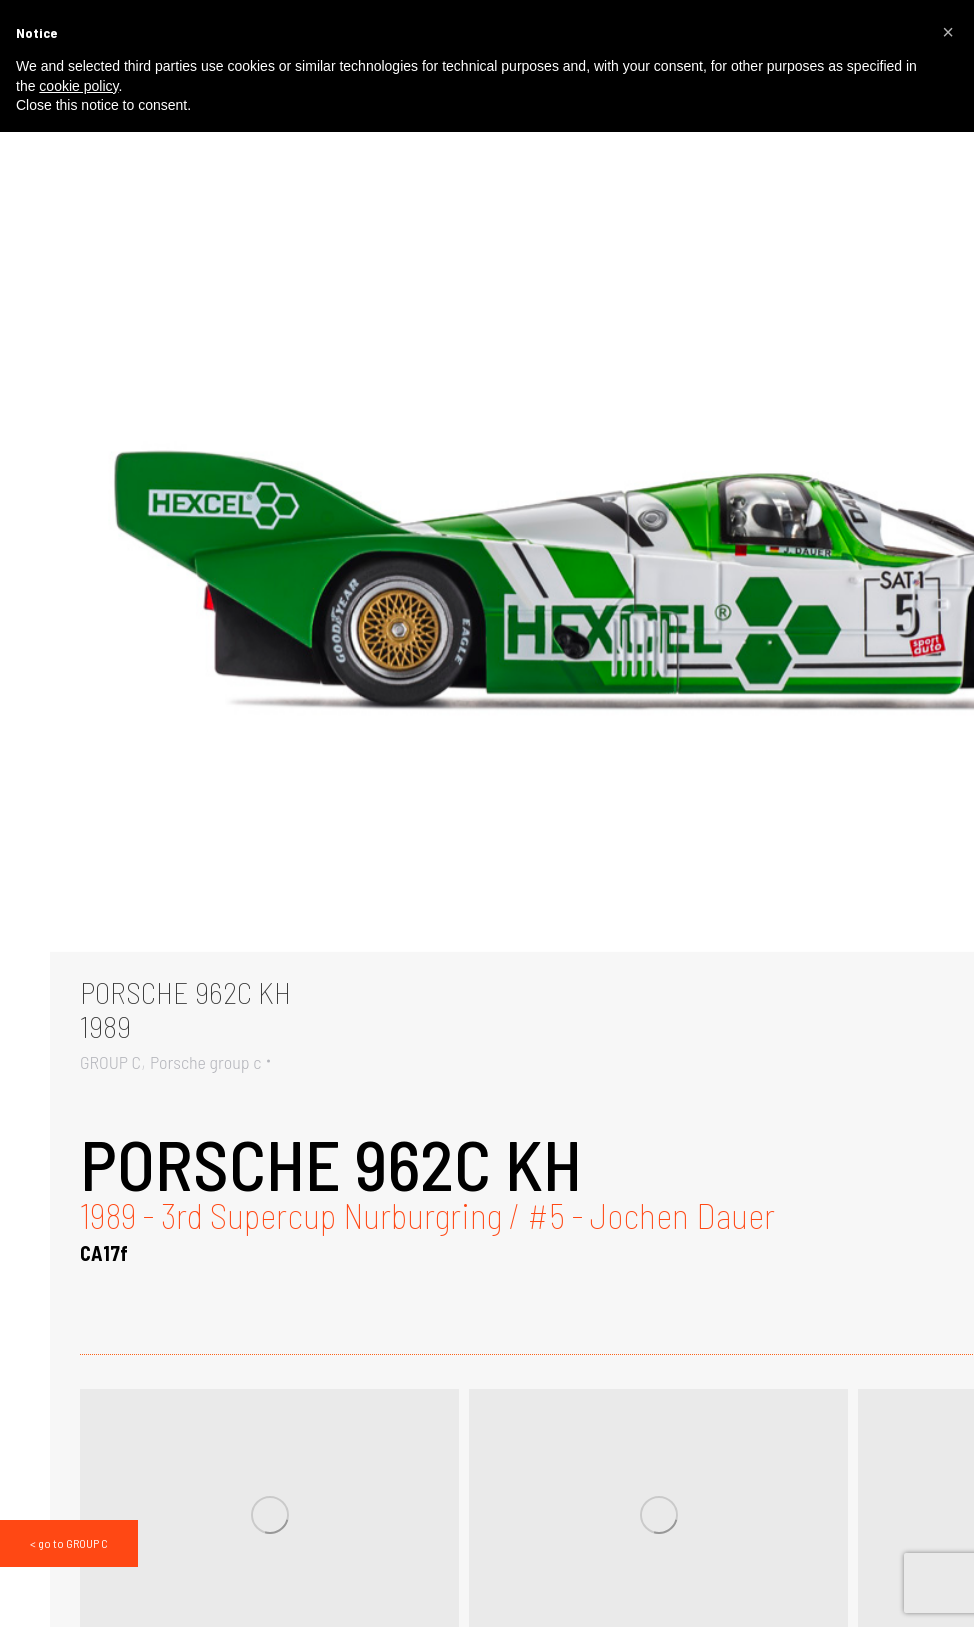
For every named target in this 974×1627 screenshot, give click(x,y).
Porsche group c (205, 1062)
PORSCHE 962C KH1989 (185, 1009)
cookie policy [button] (78, 86)
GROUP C (110, 1062)
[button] (948, 32)
